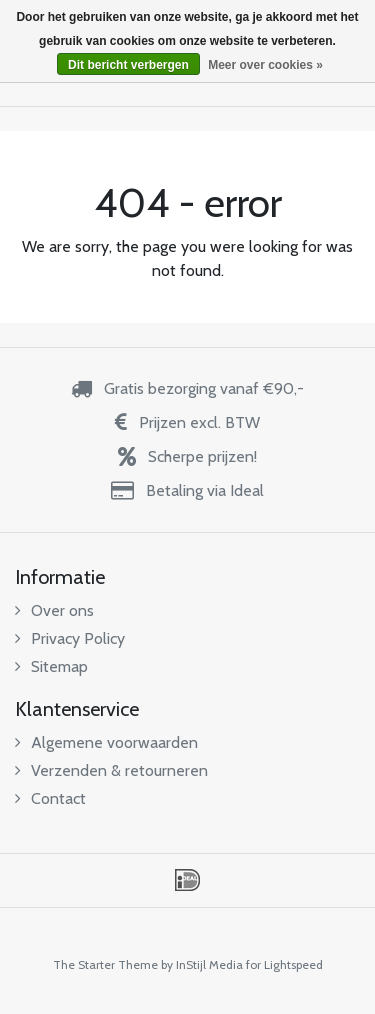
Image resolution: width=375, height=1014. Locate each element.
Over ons (54, 610)
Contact (50, 798)
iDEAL (187, 880)
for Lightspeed (284, 964)
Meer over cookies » (265, 65)
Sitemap (51, 666)
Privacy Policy (70, 638)
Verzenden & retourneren (111, 770)
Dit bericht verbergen (128, 65)
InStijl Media (209, 964)
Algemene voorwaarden (106, 742)
